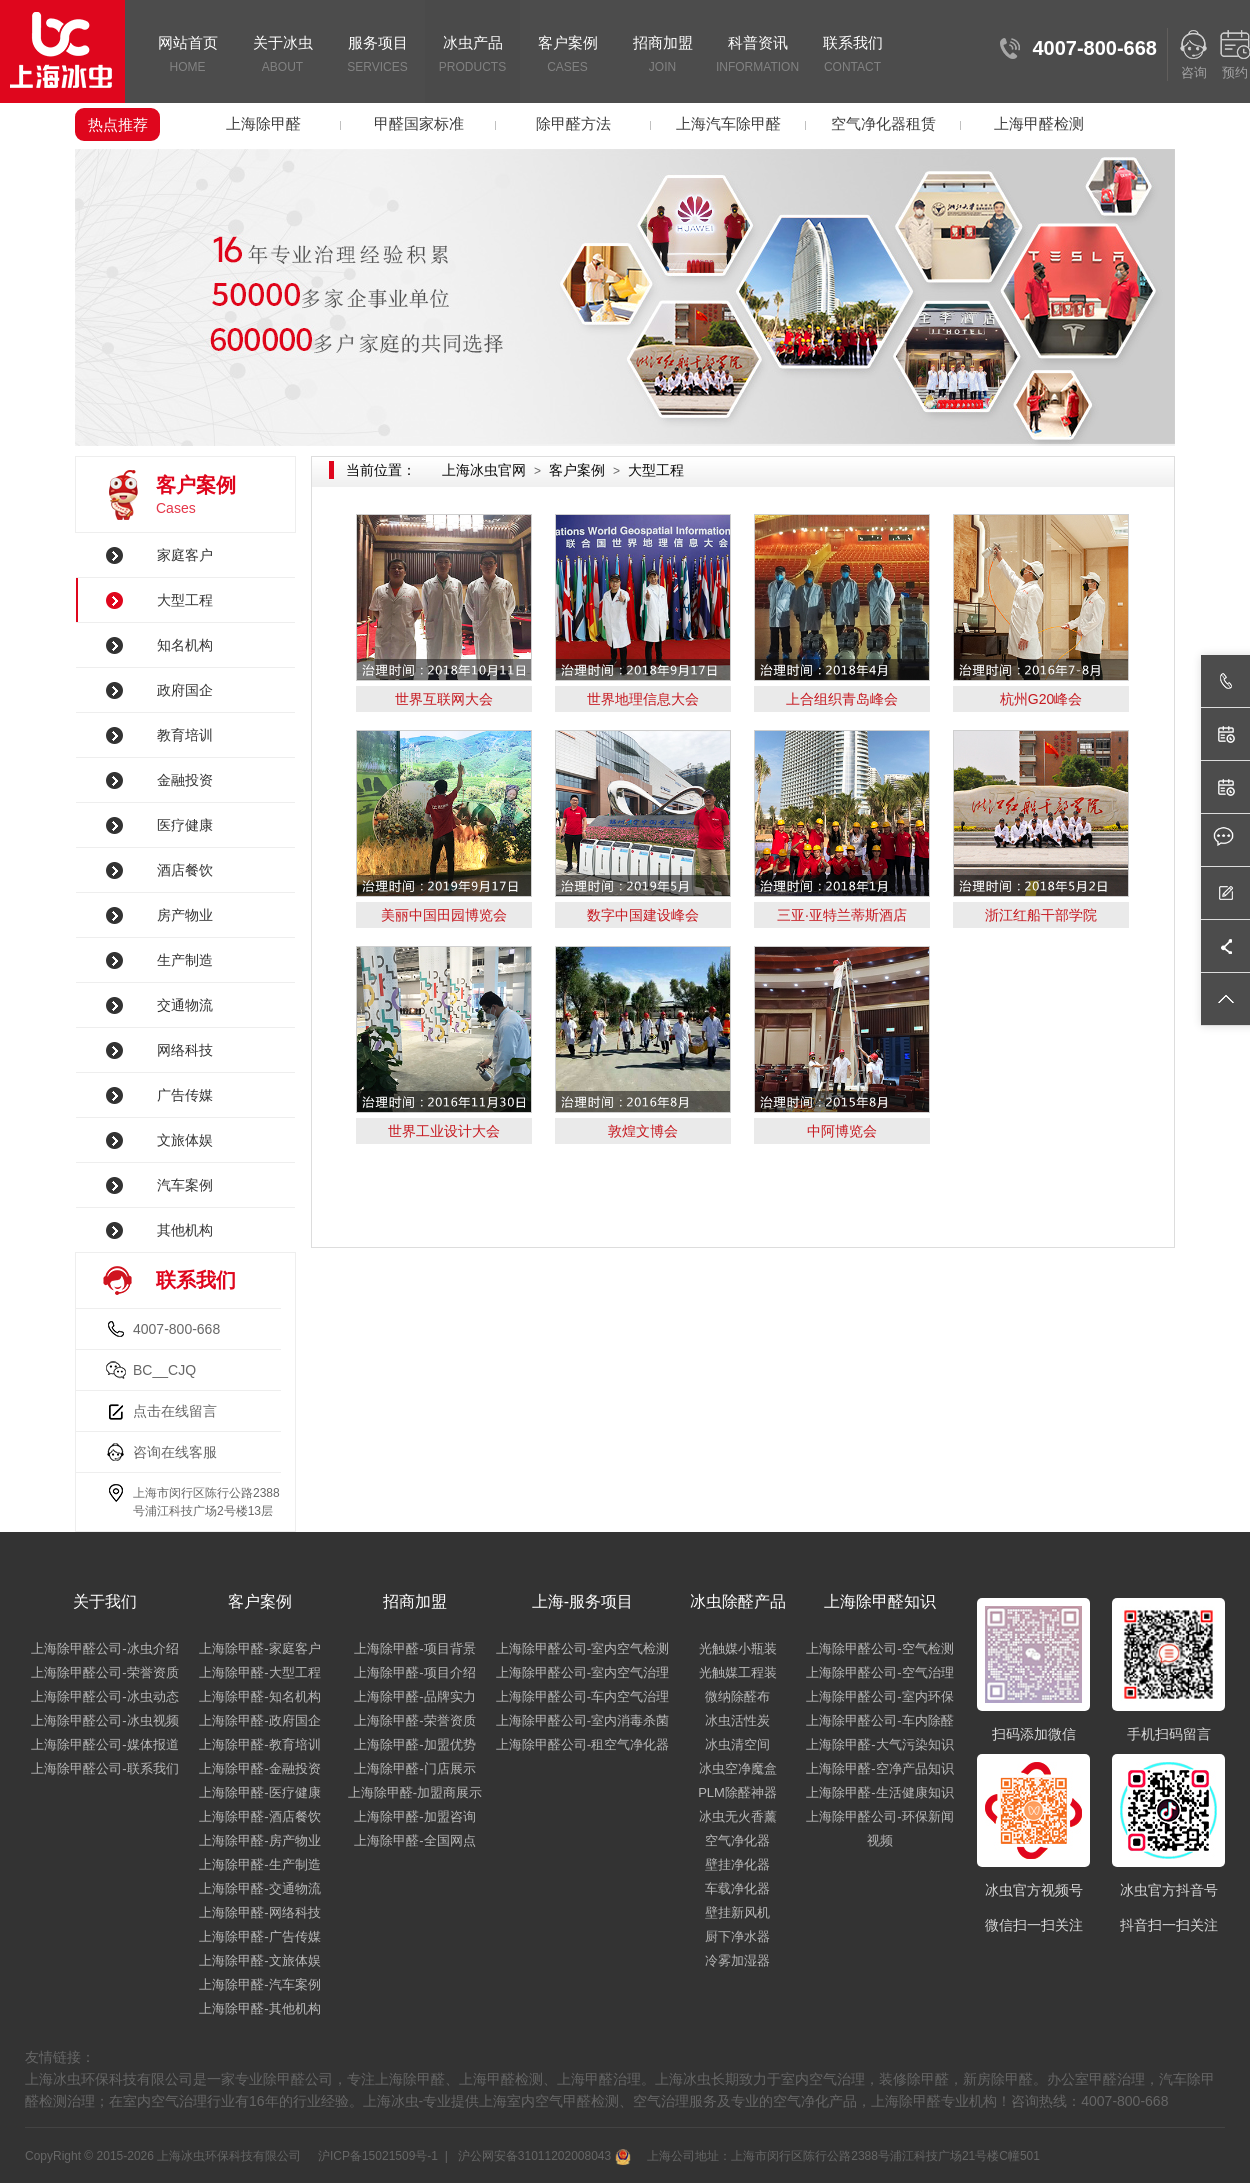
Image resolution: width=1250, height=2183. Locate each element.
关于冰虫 (282, 56)
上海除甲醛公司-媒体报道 (104, 1744)
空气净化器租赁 (883, 123)
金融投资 (185, 780)
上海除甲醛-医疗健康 (259, 1792)
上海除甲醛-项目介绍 (414, 1672)
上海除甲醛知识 (880, 1601)
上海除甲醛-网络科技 (259, 1912)
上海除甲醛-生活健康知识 (879, 1792)
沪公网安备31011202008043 (542, 2156)
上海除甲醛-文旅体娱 (259, 1960)
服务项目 (377, 56)
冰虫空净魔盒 (738, 1768)
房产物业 (185, 915)
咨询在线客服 (175, 1452)
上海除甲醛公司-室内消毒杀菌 (582, 1720)
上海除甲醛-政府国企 (259, 1720)
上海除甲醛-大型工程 (259, 1672)
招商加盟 (662, 56)
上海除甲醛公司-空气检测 (879, 1648)
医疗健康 (185, 825)
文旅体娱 (185, 1140)
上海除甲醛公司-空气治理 (879, 1672)
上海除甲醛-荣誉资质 (414, 1720)
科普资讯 (757, 56)
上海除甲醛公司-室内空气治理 (582, 1672)
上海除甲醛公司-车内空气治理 (582, 1696)
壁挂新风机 (737, 1912)
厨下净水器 (737, 1936)
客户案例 (567, 56)
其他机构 (185, 1230)
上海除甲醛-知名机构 (259, 1696)
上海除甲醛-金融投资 (259, 1768)
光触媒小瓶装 (738, 1648)
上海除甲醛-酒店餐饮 (259, 1816)
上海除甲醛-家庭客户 (259, 1648)
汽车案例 (185, 1185)
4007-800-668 (176, 1329)
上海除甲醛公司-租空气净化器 (582, 1744)
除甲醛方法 (573, 123)
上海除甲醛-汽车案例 (259, 1984)
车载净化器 (737, 1888)
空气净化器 (737, 1840)
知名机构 (185, 645)
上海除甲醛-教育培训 (259, 1744)
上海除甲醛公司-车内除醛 (879, 1720)
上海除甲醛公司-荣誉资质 (104, 1672)
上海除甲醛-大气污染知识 (879, 1744)
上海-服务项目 (582, 1601)
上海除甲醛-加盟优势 (414, 1744)
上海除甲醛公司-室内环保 (879, 1696)
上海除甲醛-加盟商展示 (415, 1792)
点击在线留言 (175, 1411)
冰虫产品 (472, 56)
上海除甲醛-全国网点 (414, 1840)
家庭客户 (185, 555)
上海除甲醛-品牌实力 (414, 1696)
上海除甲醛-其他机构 (259, 2008)
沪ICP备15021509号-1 (376, 2156)
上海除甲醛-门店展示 (414, 1768)
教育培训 (185, 735)
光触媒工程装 (738, 1672)
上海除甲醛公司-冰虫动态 (104, 1696)
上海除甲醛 (263, 123)
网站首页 (187, 56)
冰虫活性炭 (737, 1720)
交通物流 (185, 1005)
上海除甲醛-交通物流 (259, 1888)
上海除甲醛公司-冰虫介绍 (104, 1648)
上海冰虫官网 (484, 470)
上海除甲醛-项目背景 (414, 1648)
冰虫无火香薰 (738, 1816)
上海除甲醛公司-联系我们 (104, 1768)
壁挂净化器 (737, 1864)
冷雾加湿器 (737, 1960)
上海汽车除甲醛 (728, 123)
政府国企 (185, 690)
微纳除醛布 (737, 1696)
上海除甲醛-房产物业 (259, 1840)
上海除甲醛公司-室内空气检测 (582, 1648)
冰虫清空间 (737, 1744)
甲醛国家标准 (419, 123)
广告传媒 (185, 1095)
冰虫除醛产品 (738, 1601)
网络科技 (185, 1050)
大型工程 (185, 600)
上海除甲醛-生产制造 (259, 1864)
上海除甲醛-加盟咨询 (414, 1816)
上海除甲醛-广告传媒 (259, 1936)
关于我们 (105, 1601)
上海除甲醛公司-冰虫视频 (104, 1720)
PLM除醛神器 (737, 1792)
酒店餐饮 (185, 870)
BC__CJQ (164, 1370)
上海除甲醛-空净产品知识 (879, 1768)
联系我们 (852, 56)
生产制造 (185, 960)
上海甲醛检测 (1039, 123)
